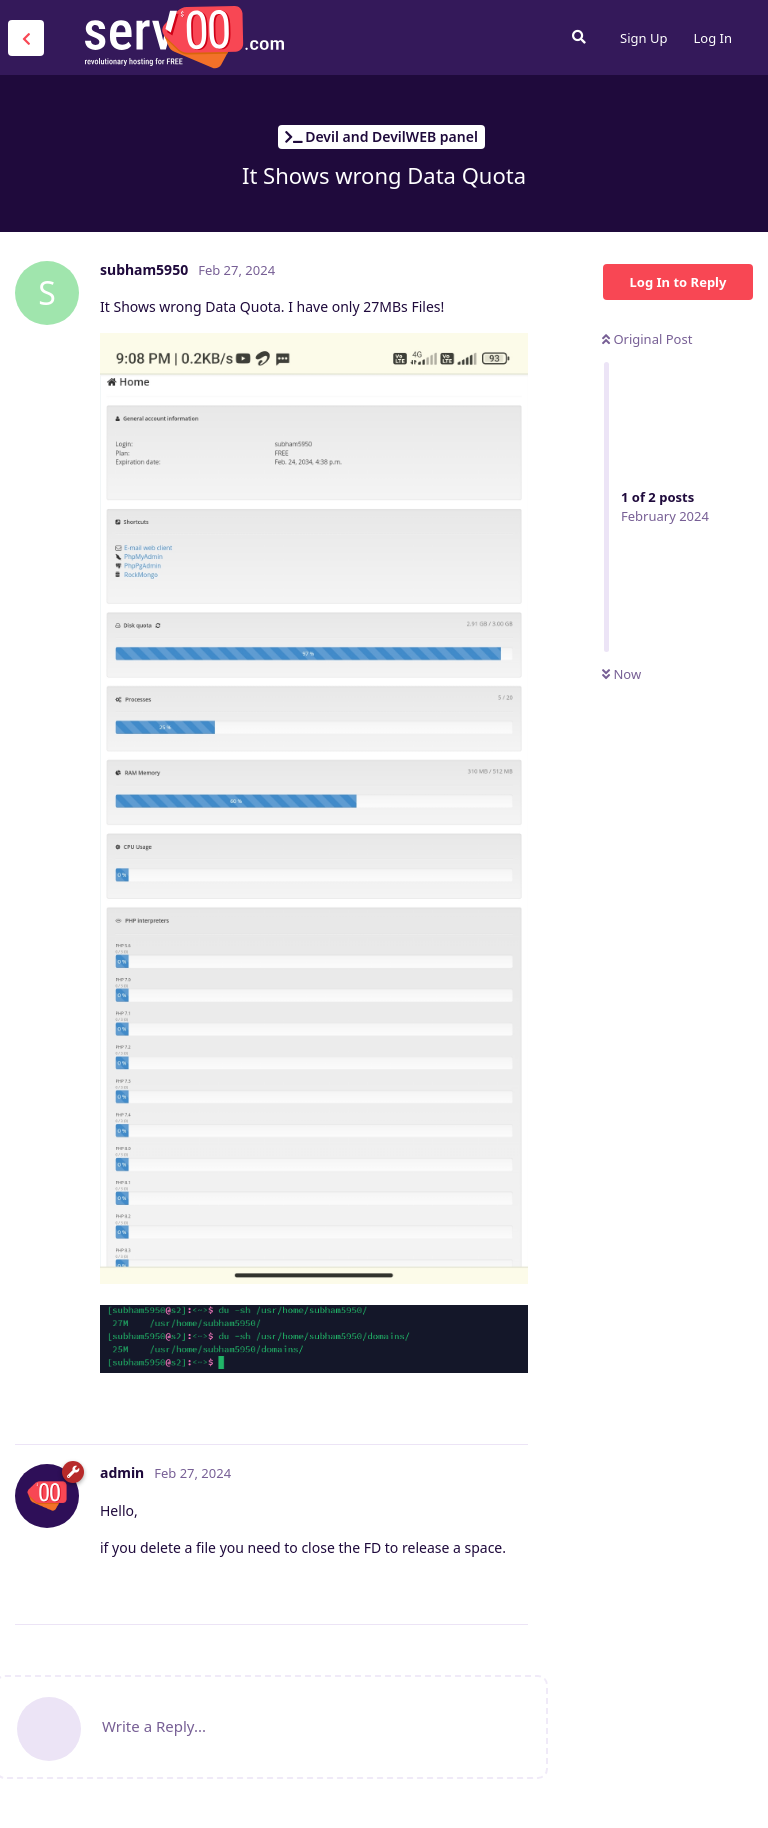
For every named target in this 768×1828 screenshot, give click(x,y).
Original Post (647, 339)
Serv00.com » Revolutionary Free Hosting (184, 37)
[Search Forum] (579, 37)
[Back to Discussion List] (26, 38)
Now (621, 674)
